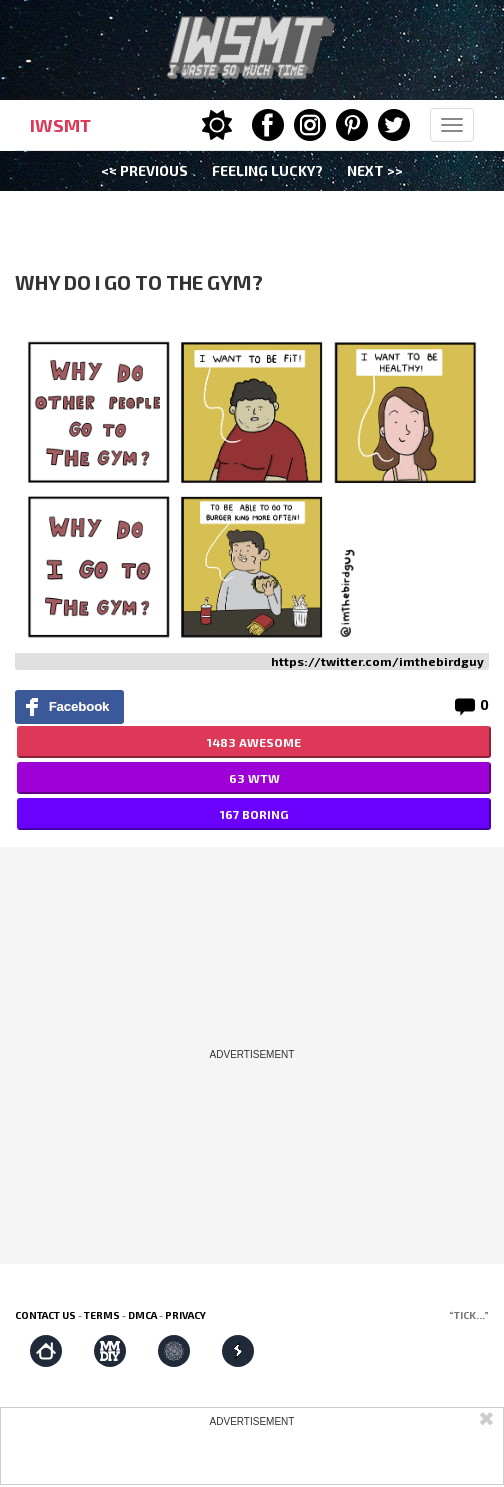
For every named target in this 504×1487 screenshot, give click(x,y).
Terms (102, 1315)
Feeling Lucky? (267, 170)
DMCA (142, 1315)
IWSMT (60, 125)
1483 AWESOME (254, 742)
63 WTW (254, 778)
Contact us (45, 1315)
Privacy (185, 1315)
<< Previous (144, 170)
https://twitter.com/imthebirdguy (377, 661)
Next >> (375, 170)
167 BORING (254, 814)
